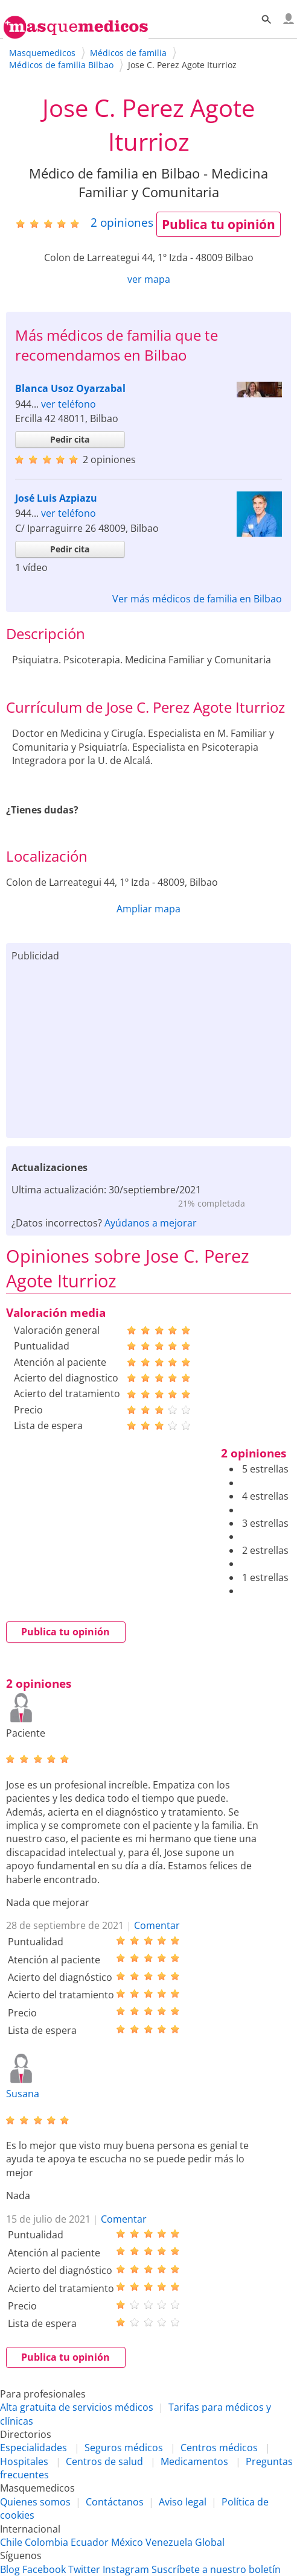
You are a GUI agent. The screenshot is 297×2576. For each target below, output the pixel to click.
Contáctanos (115, 2501)
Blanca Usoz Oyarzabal (70, 388)
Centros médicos (219, 2447)
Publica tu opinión (218, 224)
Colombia (46, 2542)
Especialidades (33, 2447)
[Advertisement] (148, 1047)
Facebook (44, 2569)
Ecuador (90, 2542)
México (127, 2542)
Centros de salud (104, 2461)
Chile (11, 2542)
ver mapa (148, 279)
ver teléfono (68, 404)
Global (210, 2542)
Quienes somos (35, 2501)
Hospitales (24, 2461)
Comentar (157, 1925)
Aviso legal (182, 2501)
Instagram (126, 2569)
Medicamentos (194, 2461)
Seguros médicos (124, 2447)
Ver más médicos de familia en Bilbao (197, 598)
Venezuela (169, 2542)
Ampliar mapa (148, 908)
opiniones (122, 222)
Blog (10, 2569)
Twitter (84, 2569)
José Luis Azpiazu (56, 498)
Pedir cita (69, 439)
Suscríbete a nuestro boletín (216, 2569)
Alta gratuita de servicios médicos (76, 2407)
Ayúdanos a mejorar (150, 1223)
